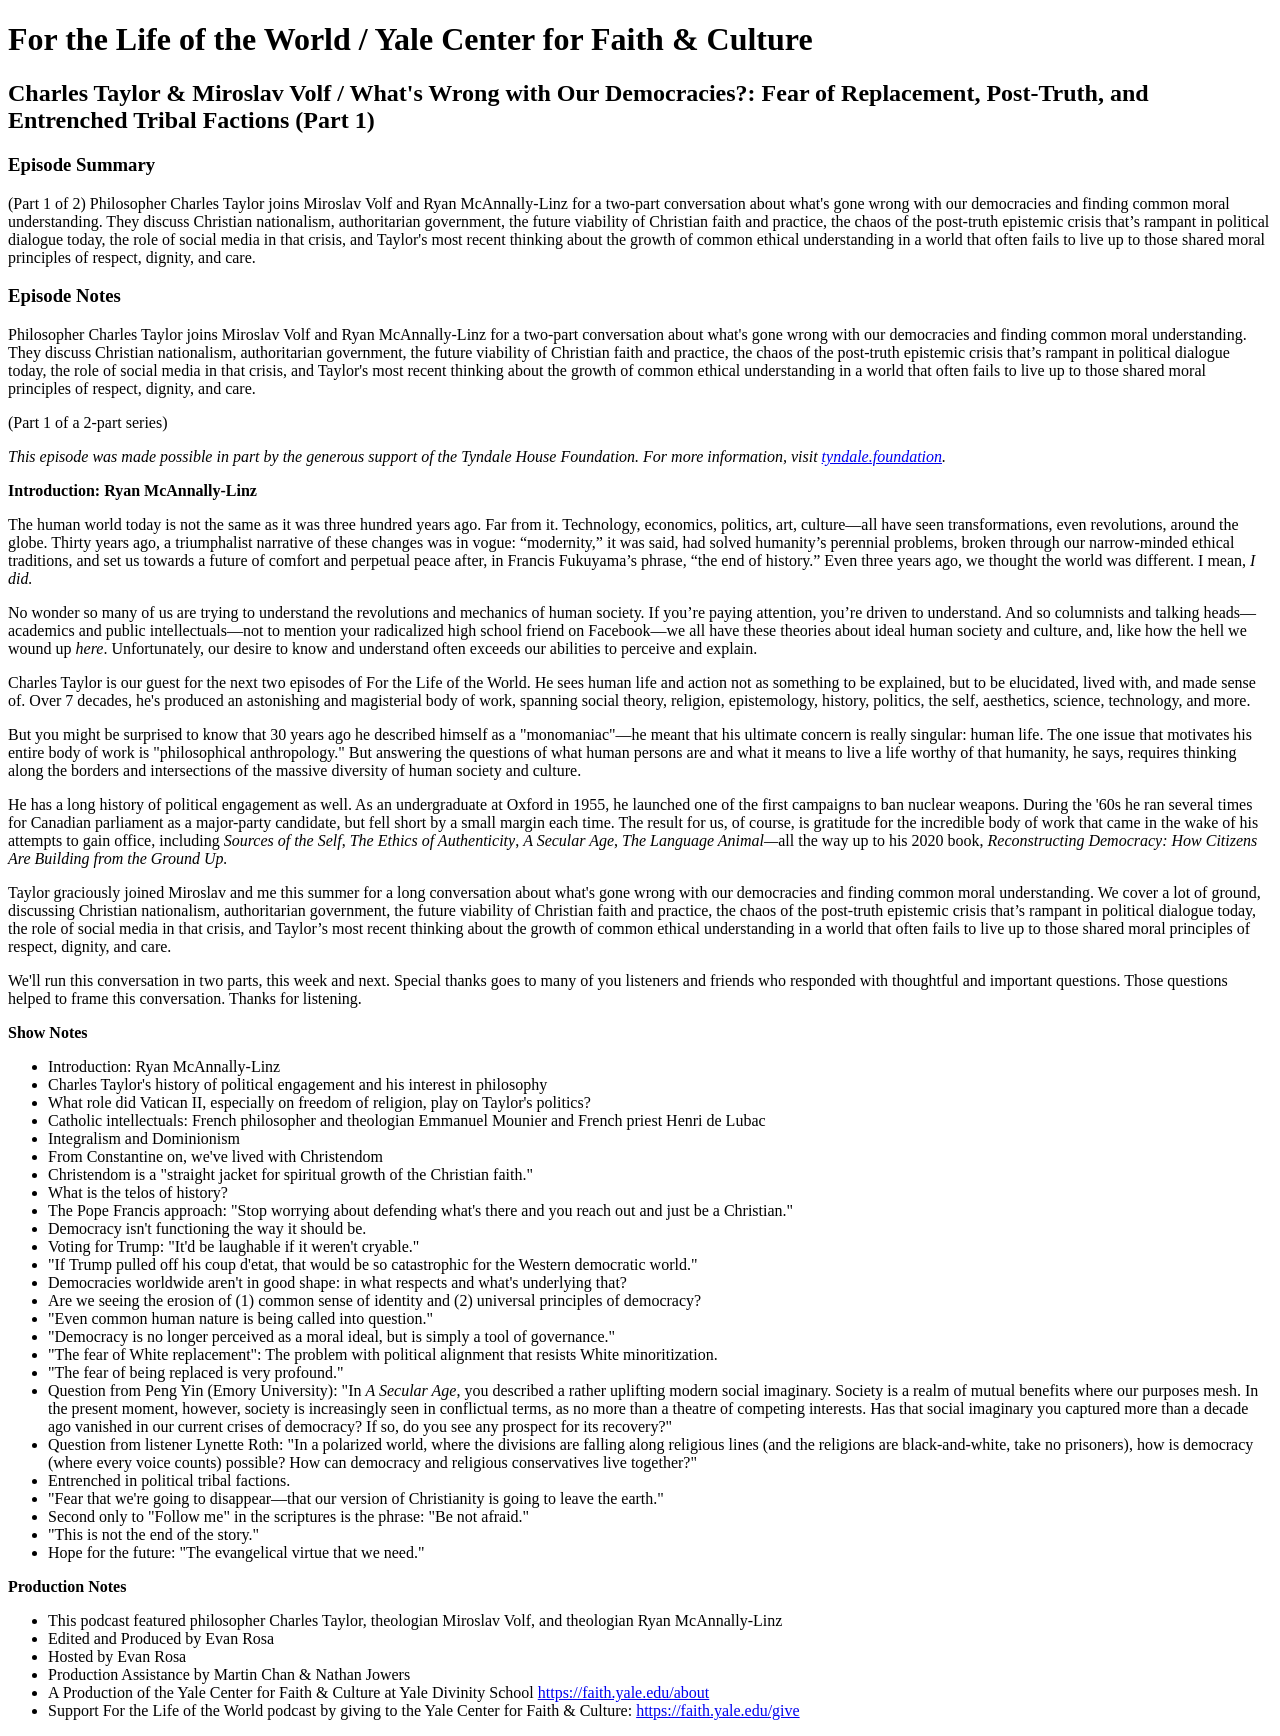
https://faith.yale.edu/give (718, 1710)
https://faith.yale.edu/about (624, 1692)
